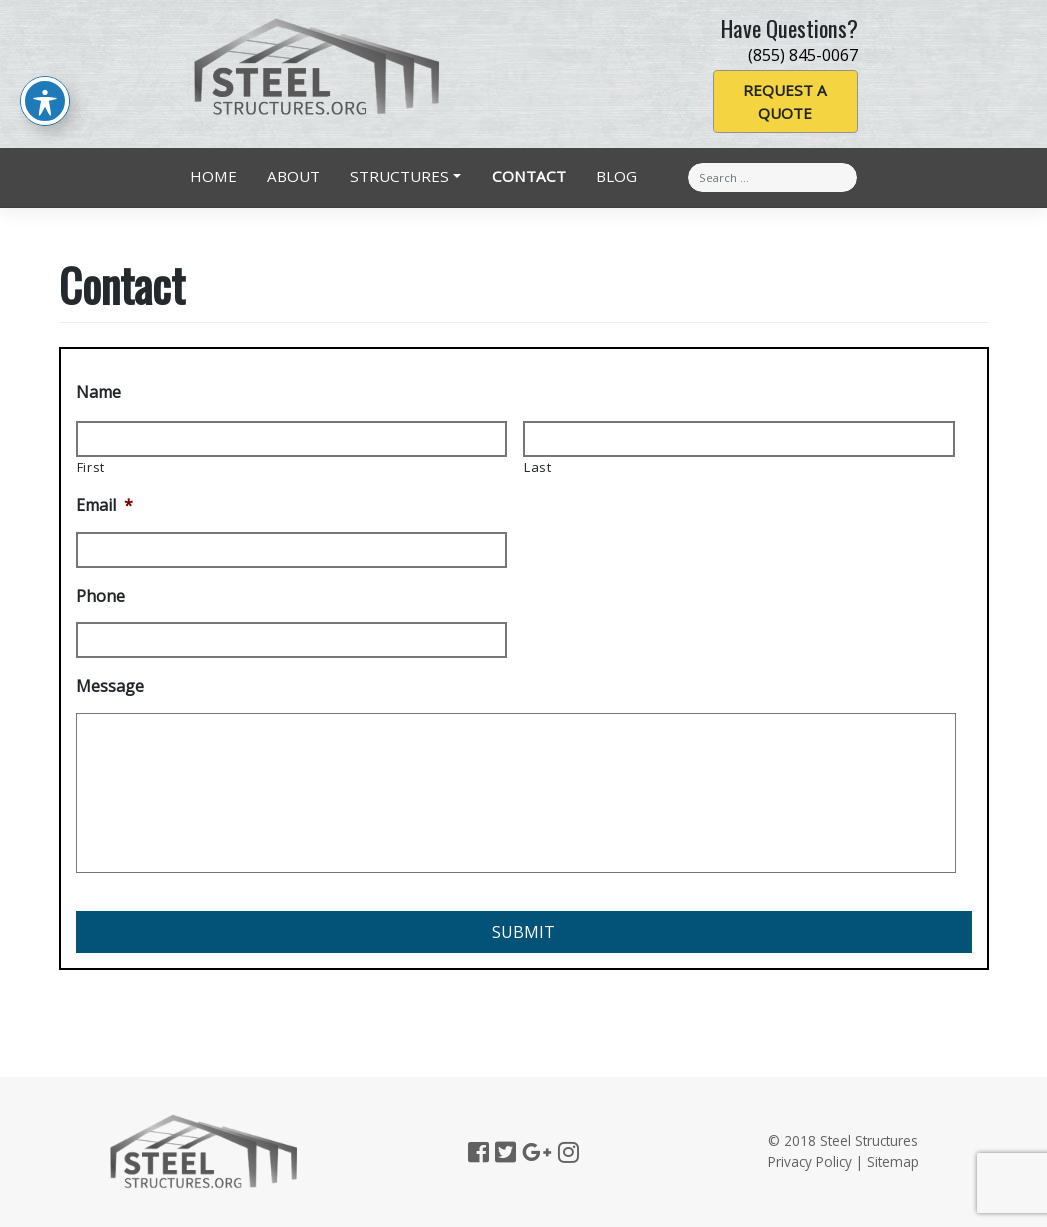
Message (110, 686)
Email (104, 505)
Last (538, 467)
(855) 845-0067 (803, 55)
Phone (100, 596)
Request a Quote (785, 101)
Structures (399, 176)
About (293, 176)
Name (98, 392)
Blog (616, 176)
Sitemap (893, 1161)
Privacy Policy (810, 1161)
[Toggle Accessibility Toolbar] (45, 74)
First (91, 467)
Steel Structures (869, 1140)
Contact (529, 176)
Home (213, 176)
